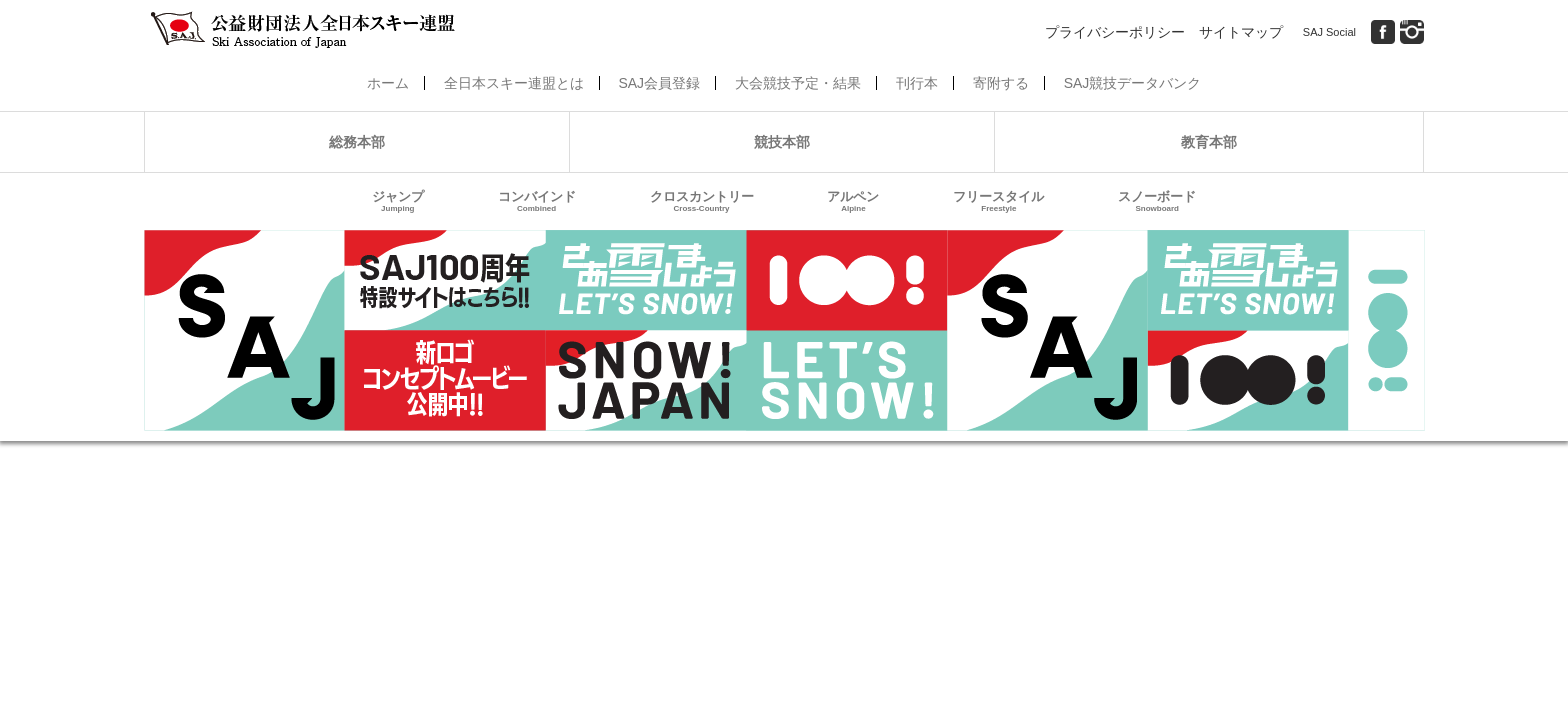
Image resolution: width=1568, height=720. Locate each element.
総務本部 (357, 142)
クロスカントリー (702, 201)
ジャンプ (398, 201)
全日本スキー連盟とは (514, 83)
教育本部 (1209, 142)
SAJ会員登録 (659, 83)
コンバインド (537, 201)
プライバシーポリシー (1115, 32)
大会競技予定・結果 (798, 83)
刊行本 (917, 83)
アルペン (853, 201)
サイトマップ (1241, 32)
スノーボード (1157, 201)
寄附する (1001, 83)
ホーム (388, 83)
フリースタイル (998, 201)
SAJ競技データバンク (1133, 83)
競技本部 (782, 142)
